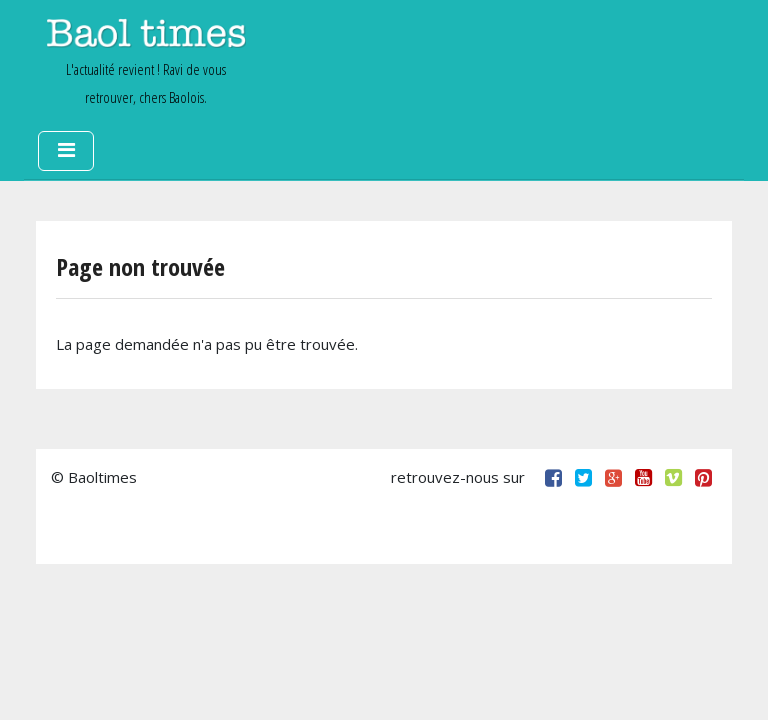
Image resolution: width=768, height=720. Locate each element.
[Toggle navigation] (66, 151)
